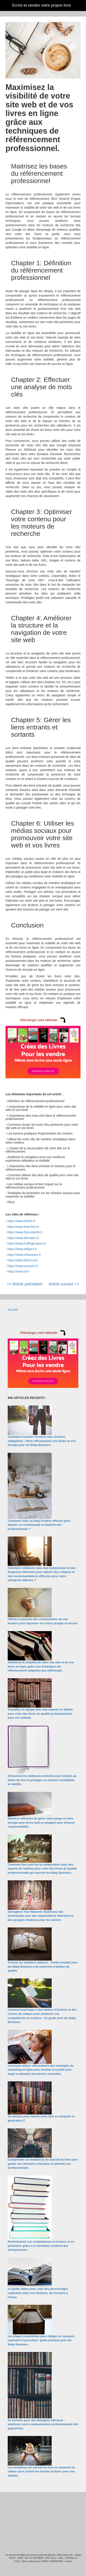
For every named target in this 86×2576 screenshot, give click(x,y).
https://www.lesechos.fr (23, 1226)
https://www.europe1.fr (22, 1266)
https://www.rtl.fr (18, 1271)
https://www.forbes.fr (21, 1221)
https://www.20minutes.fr (24, 1254)
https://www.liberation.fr (23, 1238)
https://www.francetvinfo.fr (25, 1232)
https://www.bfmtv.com (22, 1260)
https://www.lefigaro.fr (22, 1249)
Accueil (13, 1309)
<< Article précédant (24, 1284)
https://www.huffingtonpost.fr (26, 1243)
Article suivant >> (64, 1284)
